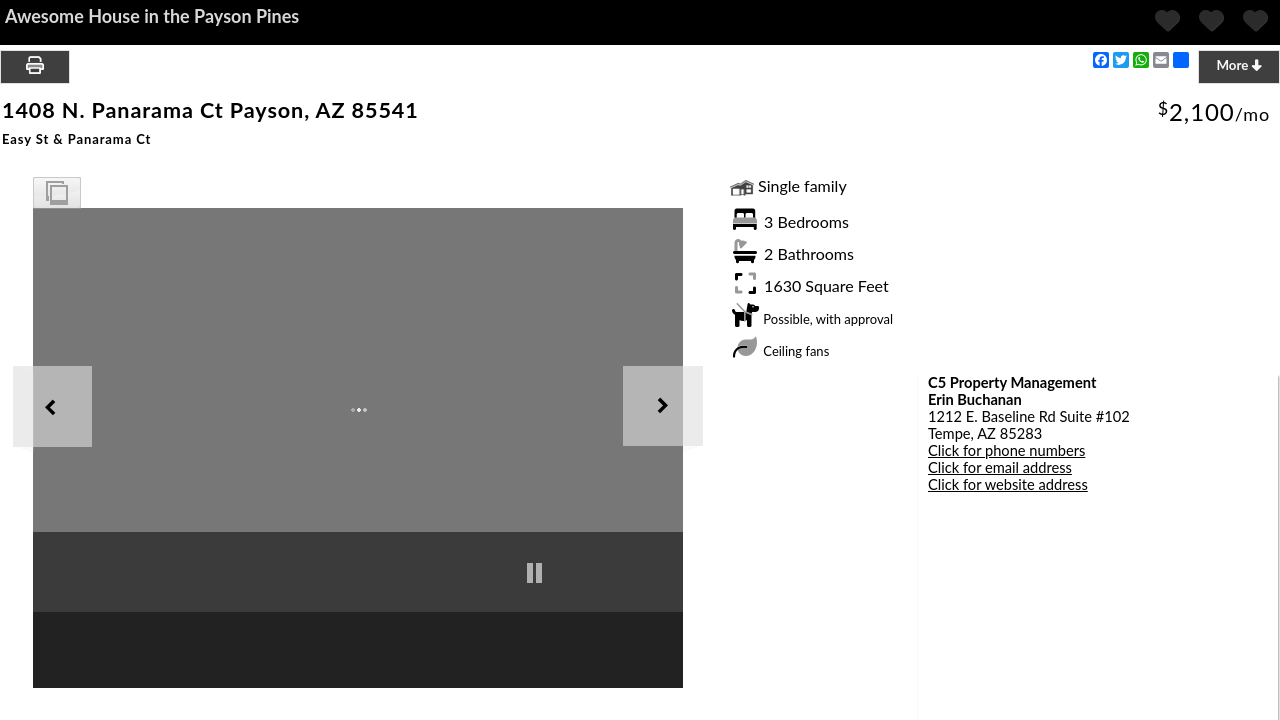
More (1238, 65)
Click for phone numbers (1006, 450)
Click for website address (1008, 484)
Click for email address (1000, 467)
